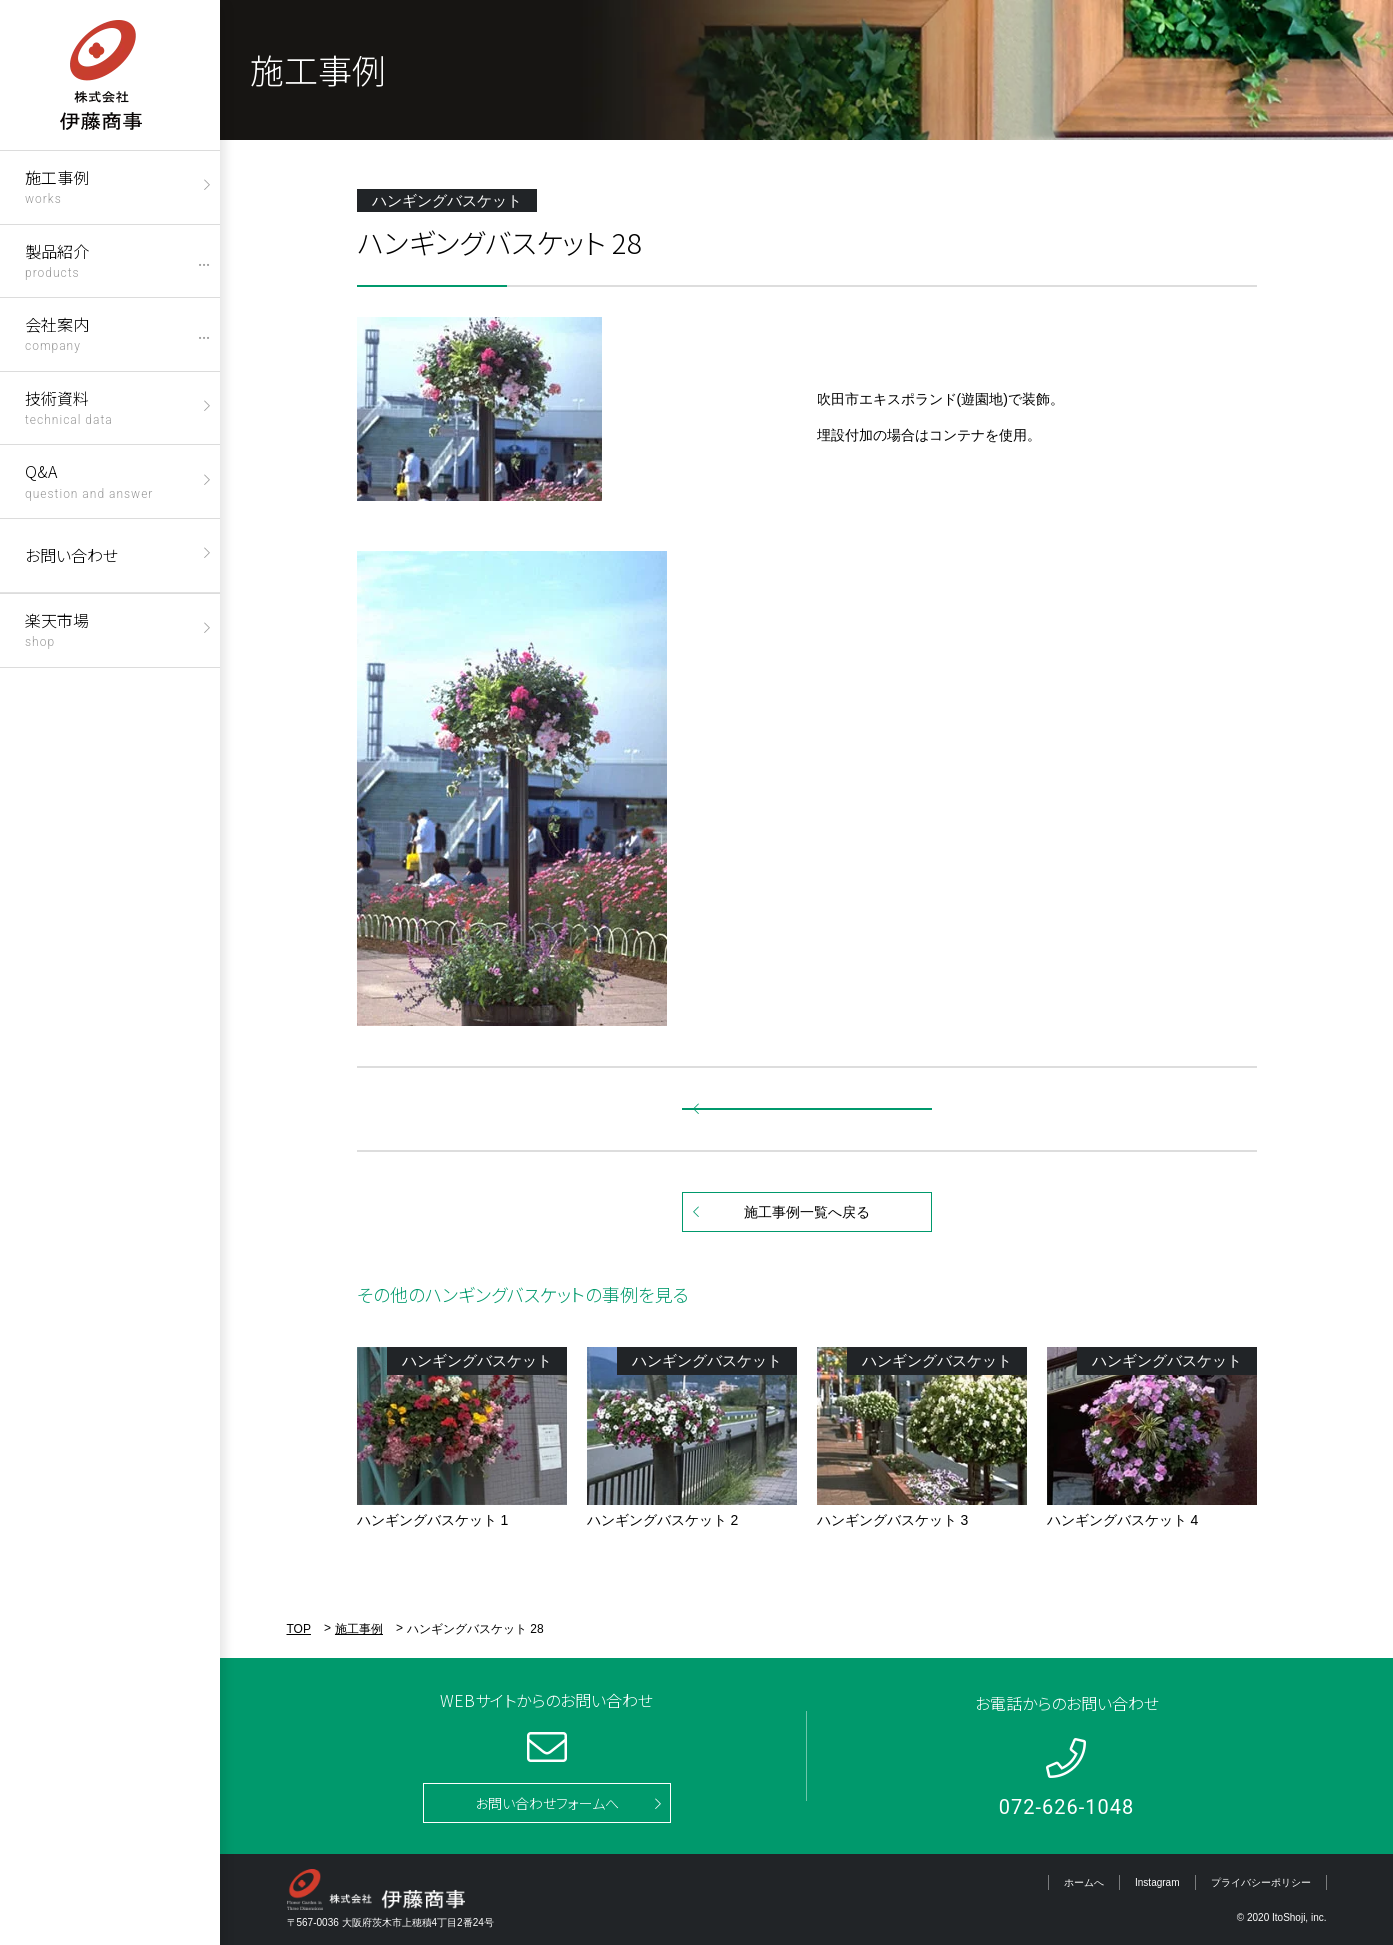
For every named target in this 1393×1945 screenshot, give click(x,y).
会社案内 (57, 332)
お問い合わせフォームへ (547, 1803)
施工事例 (57, 185)
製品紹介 (57, 259)
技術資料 (69, 406)
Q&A (89, 479)
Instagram (1157, 1882)
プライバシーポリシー (1261, 1882)
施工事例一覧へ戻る (807, 1212)
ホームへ (1084, 1882)
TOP (299, 1629)
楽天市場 (57, 628)
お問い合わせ (71, 555)
